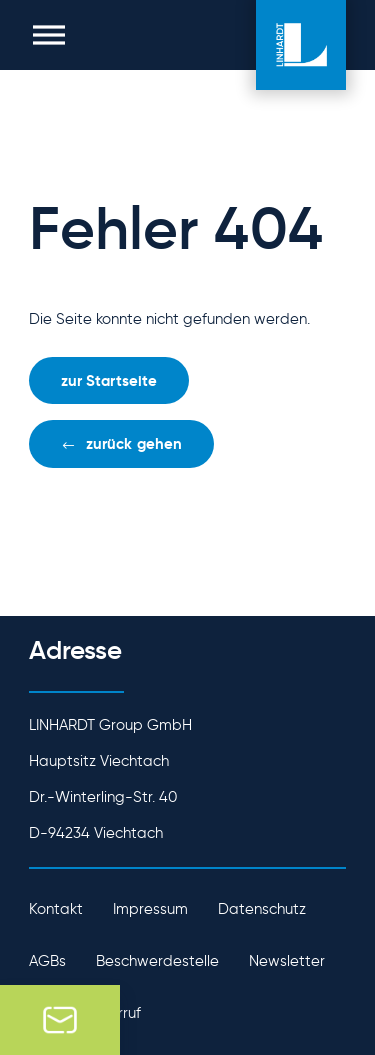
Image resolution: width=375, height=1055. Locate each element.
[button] (49, 35)
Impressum (150, 909)
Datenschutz (262, 909)
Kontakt (56, 909)
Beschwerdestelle (157, 961)
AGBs (47, 961)
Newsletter (287, 961)
